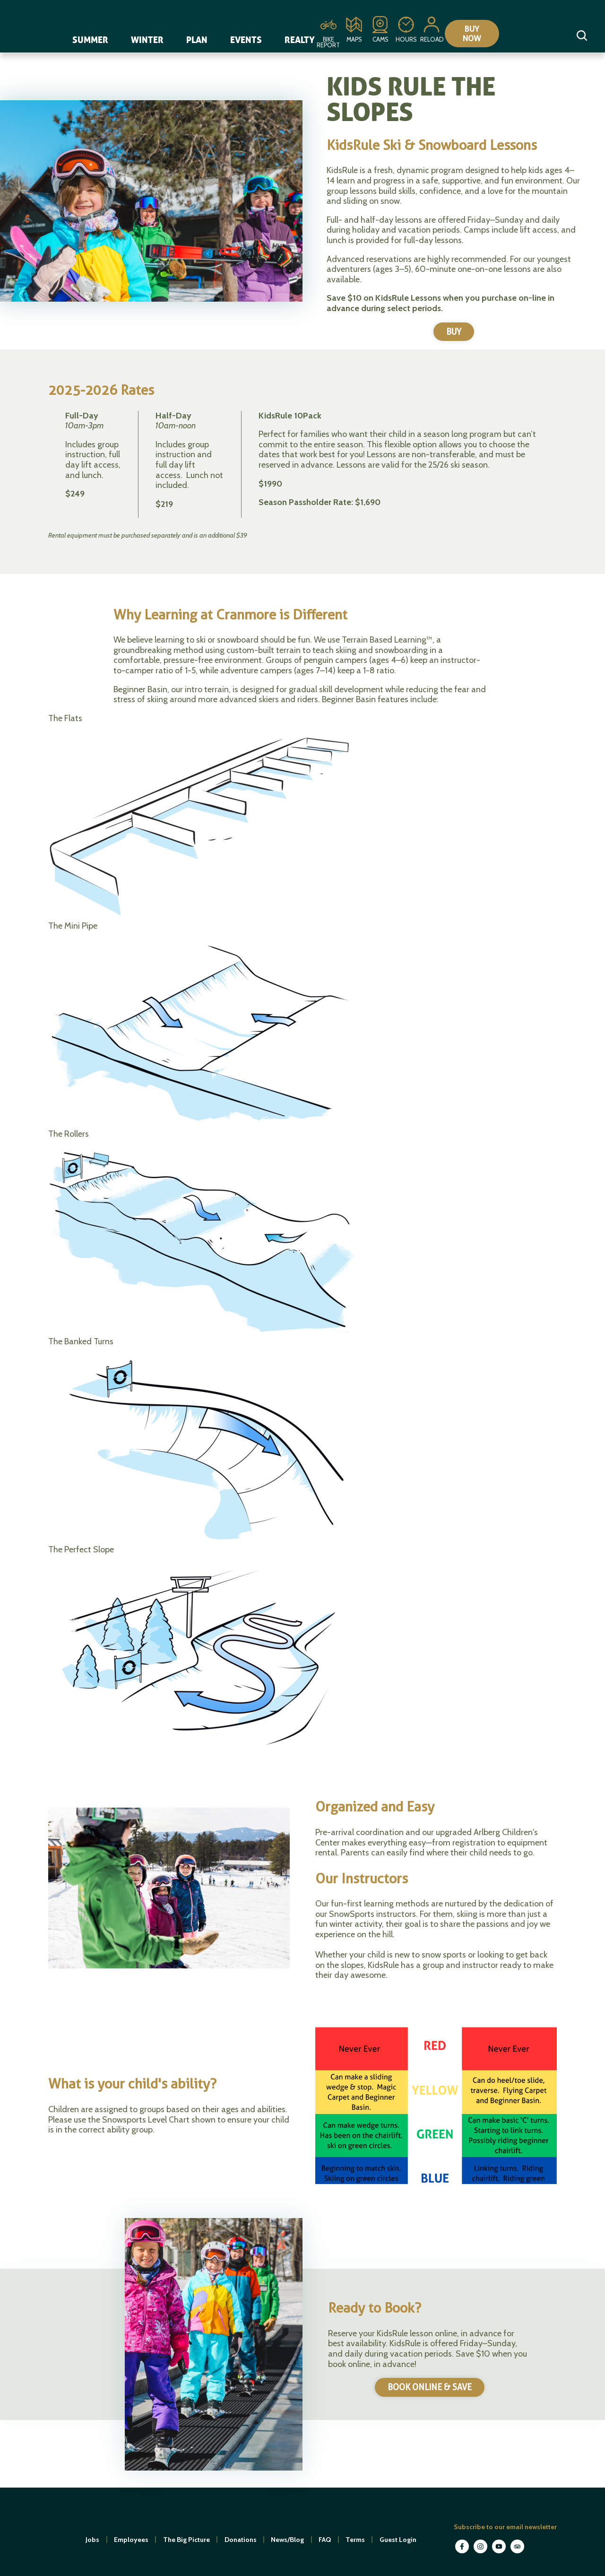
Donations (241, 2540)
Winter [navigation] (147, 39)
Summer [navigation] (90, 39)
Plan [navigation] (196, 39)
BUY (453, 332)
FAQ (325, 2540)
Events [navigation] (246, 39)
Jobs (92, 2540)
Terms (355, 2540)
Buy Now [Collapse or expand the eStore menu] (481, 34)
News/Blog (287, 2540)
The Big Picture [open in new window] (186, 2540)
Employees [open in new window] (131, 2540)
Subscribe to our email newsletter (505, 2527)
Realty (300, 39)
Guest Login (398, 2540)
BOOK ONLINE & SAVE (430, 2388)
